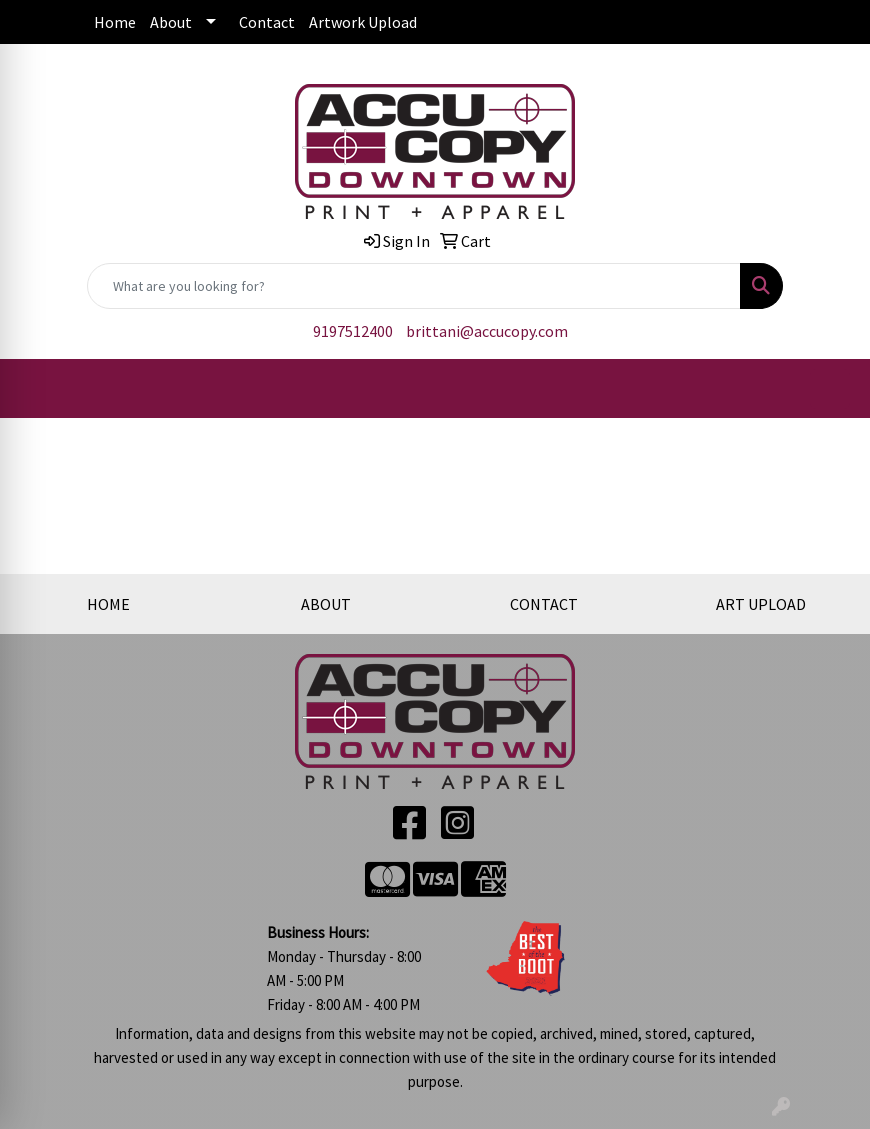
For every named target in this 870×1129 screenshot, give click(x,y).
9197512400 (353, 331)
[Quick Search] (414, 286)
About (171, 22)
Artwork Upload (363, 22)
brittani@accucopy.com (487, 331)
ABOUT (326, 604)
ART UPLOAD (761, 604)
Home (115, 22)
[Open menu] (830, 389)
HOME (108, 604)
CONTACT (544, 604)
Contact (267, 22)
